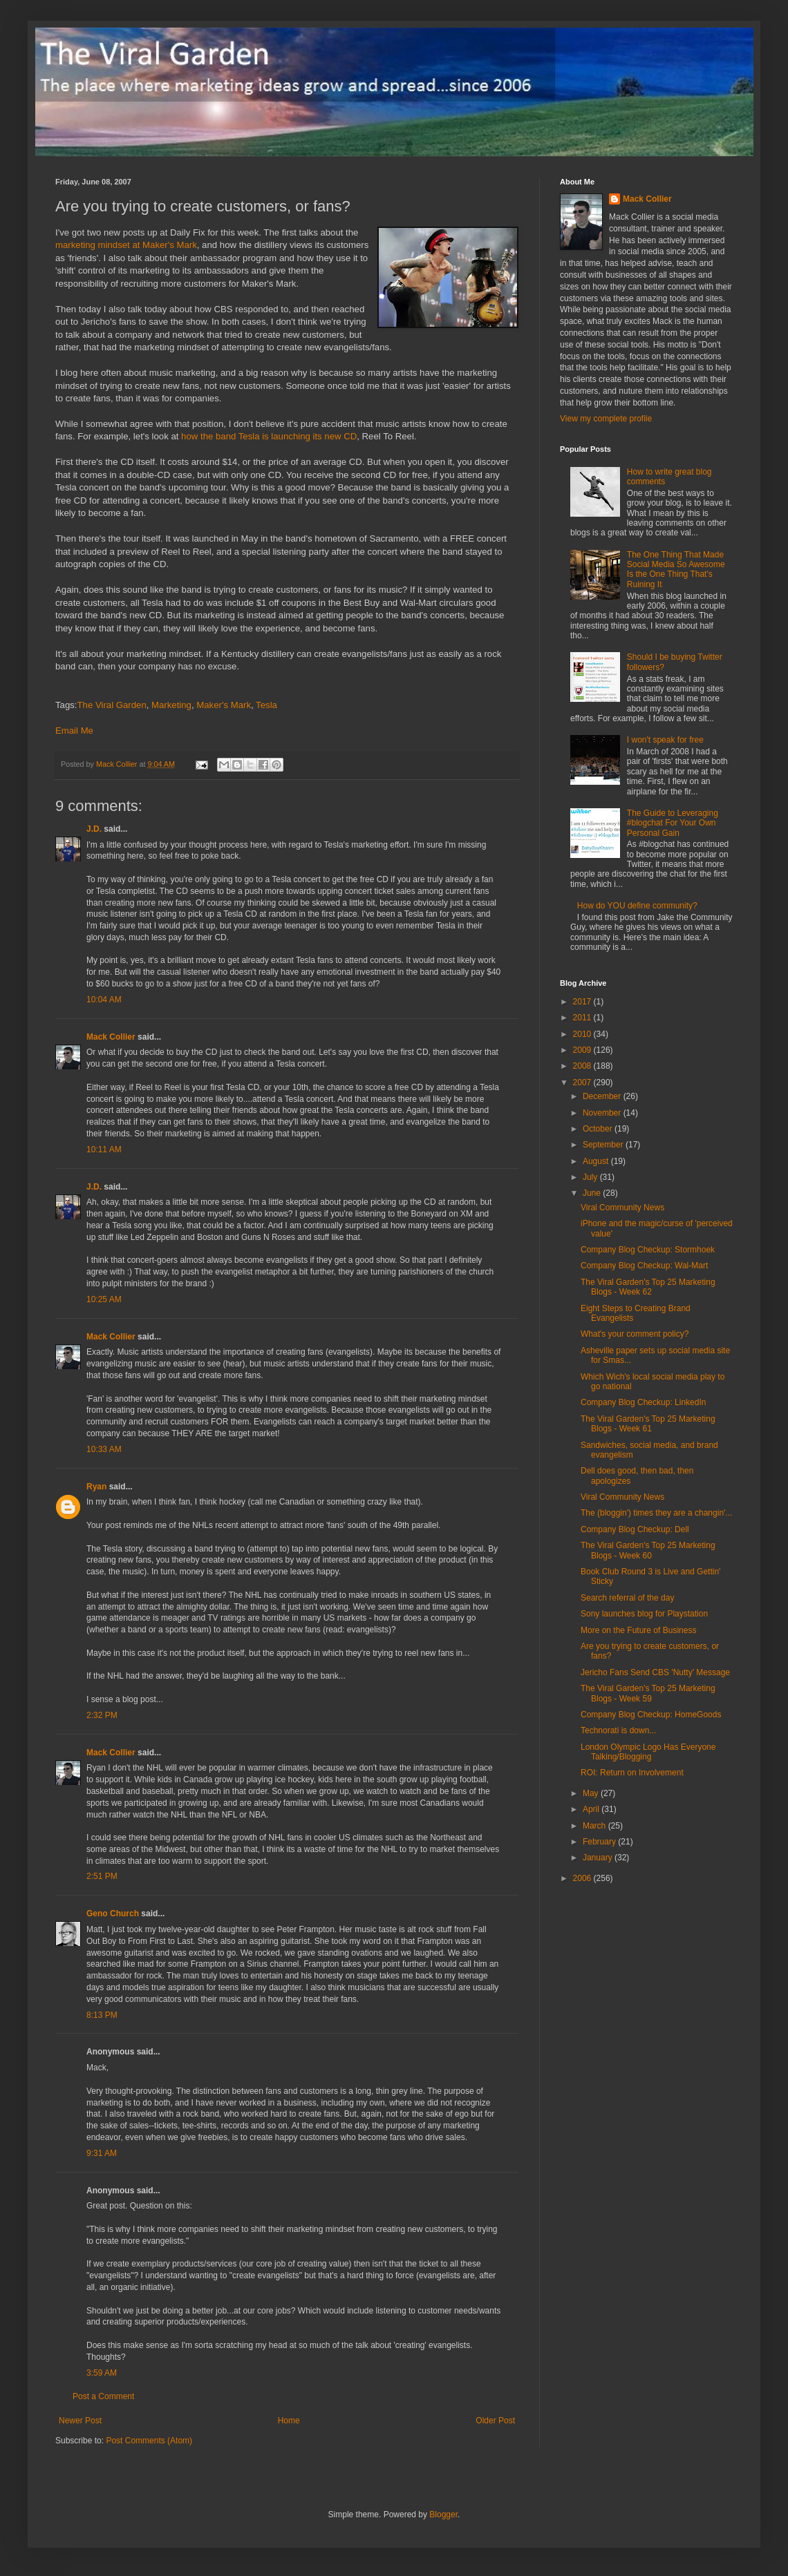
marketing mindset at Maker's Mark (126, 245)
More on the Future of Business (638, 1630)
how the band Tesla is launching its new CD (269, 436)
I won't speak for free (665, 740)
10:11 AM (104, 1149)
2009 (583, 1050)
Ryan (96, 1486)
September (604, 1144)
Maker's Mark (223, 705)
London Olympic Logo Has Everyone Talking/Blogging (648, 1752)
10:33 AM (104, 1449)
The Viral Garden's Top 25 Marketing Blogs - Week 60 (648, 1550)
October (599, 1129)
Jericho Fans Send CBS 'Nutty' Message (655, 1672)
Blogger (443, 2514)
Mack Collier (110, 1037)
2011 (583, 1017)
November (603, 1113)
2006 (583, 1878)
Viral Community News (622, 1207)
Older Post (495, 2420)
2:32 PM (102, 1715)
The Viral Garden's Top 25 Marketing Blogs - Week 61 (648, 1423)
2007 (583, 1082)
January (599, 1857)
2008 (583, 1066)
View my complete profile (606, 418)
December (603, 1096)
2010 (583, 1034)
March (595, 1826)
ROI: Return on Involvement (632, 1772)
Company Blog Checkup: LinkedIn (643, 1402)
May (592, 1793)
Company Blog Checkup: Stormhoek (648, 1249)
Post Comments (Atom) (149, 2440)
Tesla (266, 705)
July (591, 1177)
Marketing (171, 705)
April (592, 1809)
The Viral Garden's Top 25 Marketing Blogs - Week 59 (648, 1693)
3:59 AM (101, 2373)
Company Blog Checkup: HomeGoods (651, 1714)
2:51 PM (102, 1876)
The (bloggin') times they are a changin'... (656, 1513)
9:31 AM (101, 2153)
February (600, 1842)
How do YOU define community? (637, 905)
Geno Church (112, 1913)
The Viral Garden (112, 705)
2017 (583, 1001)
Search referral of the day (627, 1598)
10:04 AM (104, 999)
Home (289, 2420)
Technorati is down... (618, 1730)
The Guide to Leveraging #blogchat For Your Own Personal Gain (672, 823)
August (597, 1161)
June (593, 1193)
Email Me (74, 730)
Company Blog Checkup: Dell (635, 1529)
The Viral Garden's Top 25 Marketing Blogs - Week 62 (648, 1287)
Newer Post (80, 2420)
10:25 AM (104, 1299)
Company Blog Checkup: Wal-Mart (644, 1265)
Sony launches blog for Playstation (644, 1614)
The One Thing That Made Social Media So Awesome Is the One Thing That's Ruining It (676, 569)
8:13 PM (102, 2015)
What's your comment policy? (634, 1334)
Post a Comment (103, 2396)
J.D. (94, 829)
